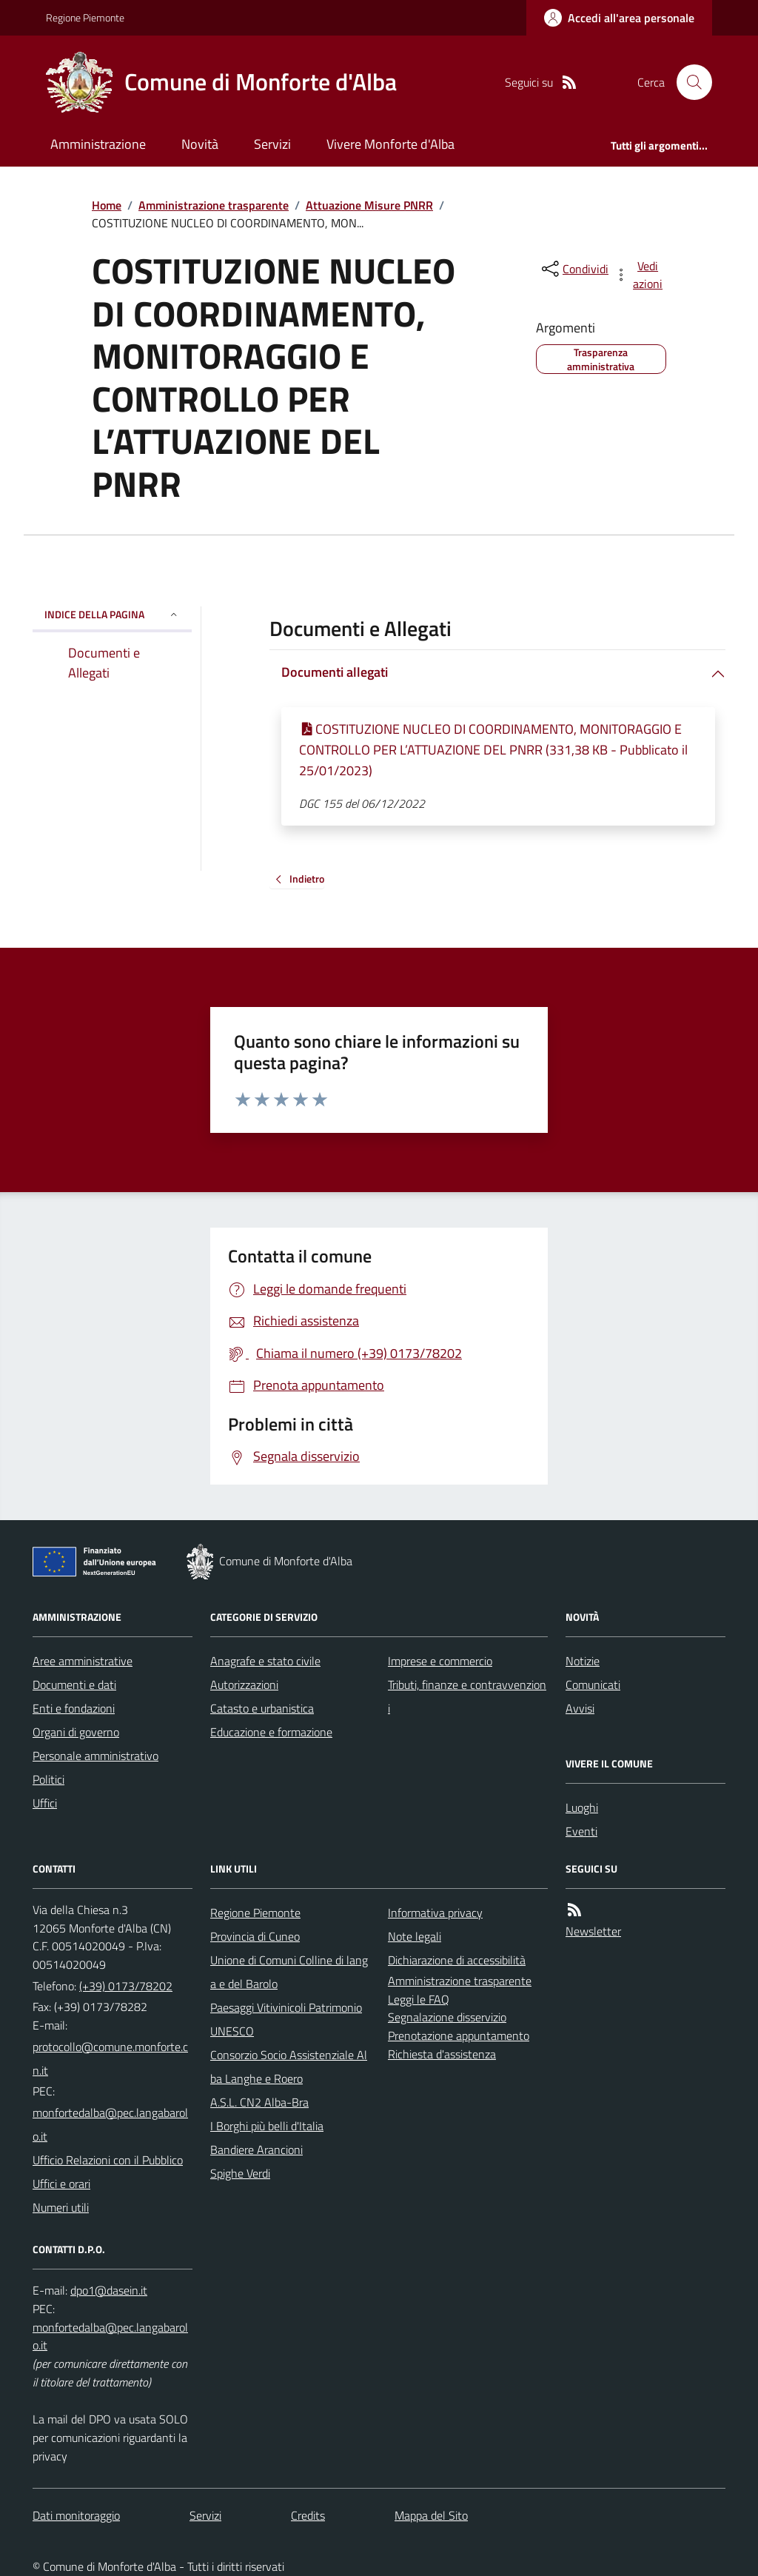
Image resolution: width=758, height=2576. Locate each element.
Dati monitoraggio (76, 2515)
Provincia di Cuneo (255, 1936)
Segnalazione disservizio (447, 2017)
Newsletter (593, 1931)
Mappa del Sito (431, 2515)
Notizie (583, 1661)
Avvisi (580, 1708)
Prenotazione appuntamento (458, 2035)
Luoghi (582, 1807)
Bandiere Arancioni (256, 2149)
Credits (308, 2515)
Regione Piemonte (85, 17)
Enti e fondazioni (74, 1708)
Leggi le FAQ (418, 1999)
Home (106, 205)
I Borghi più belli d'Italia (266, 2126)
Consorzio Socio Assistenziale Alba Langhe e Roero (288, 2066)
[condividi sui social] (573, 269)
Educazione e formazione (271, 1732)
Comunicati (593, 1684)
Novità (199, 144)
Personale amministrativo (95, 1755)
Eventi (581, 1831)
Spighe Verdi (240, 2173)
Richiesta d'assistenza (442, 2054)
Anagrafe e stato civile (265, 1661)
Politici (48, 1779)
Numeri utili (61, 2207)
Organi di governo (76, 1732)
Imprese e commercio (440, 1661)
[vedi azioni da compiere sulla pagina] (639, 274)
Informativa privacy (435, 1912)
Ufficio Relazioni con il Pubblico (108, 2160)
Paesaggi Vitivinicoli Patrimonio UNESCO (286, 2019)
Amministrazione (98, 144)
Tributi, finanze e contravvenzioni (467, 1696)
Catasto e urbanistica (262, 1708)
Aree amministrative (83, 1661)
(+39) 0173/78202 (125, 1986)
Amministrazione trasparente (213, 205)
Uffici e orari (61, 2183)
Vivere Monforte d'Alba (390, 144)
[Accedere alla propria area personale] (619, 18)
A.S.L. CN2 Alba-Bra (259, 2102)
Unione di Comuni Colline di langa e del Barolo (289, 1972)
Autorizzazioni (244, 1684)
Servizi (272, 144)
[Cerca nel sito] (688, 82)
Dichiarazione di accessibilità (457, 1960)
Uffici (45, 1803)
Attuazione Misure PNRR (369, 205)
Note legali (414, 1936)
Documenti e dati (74, 1684)
